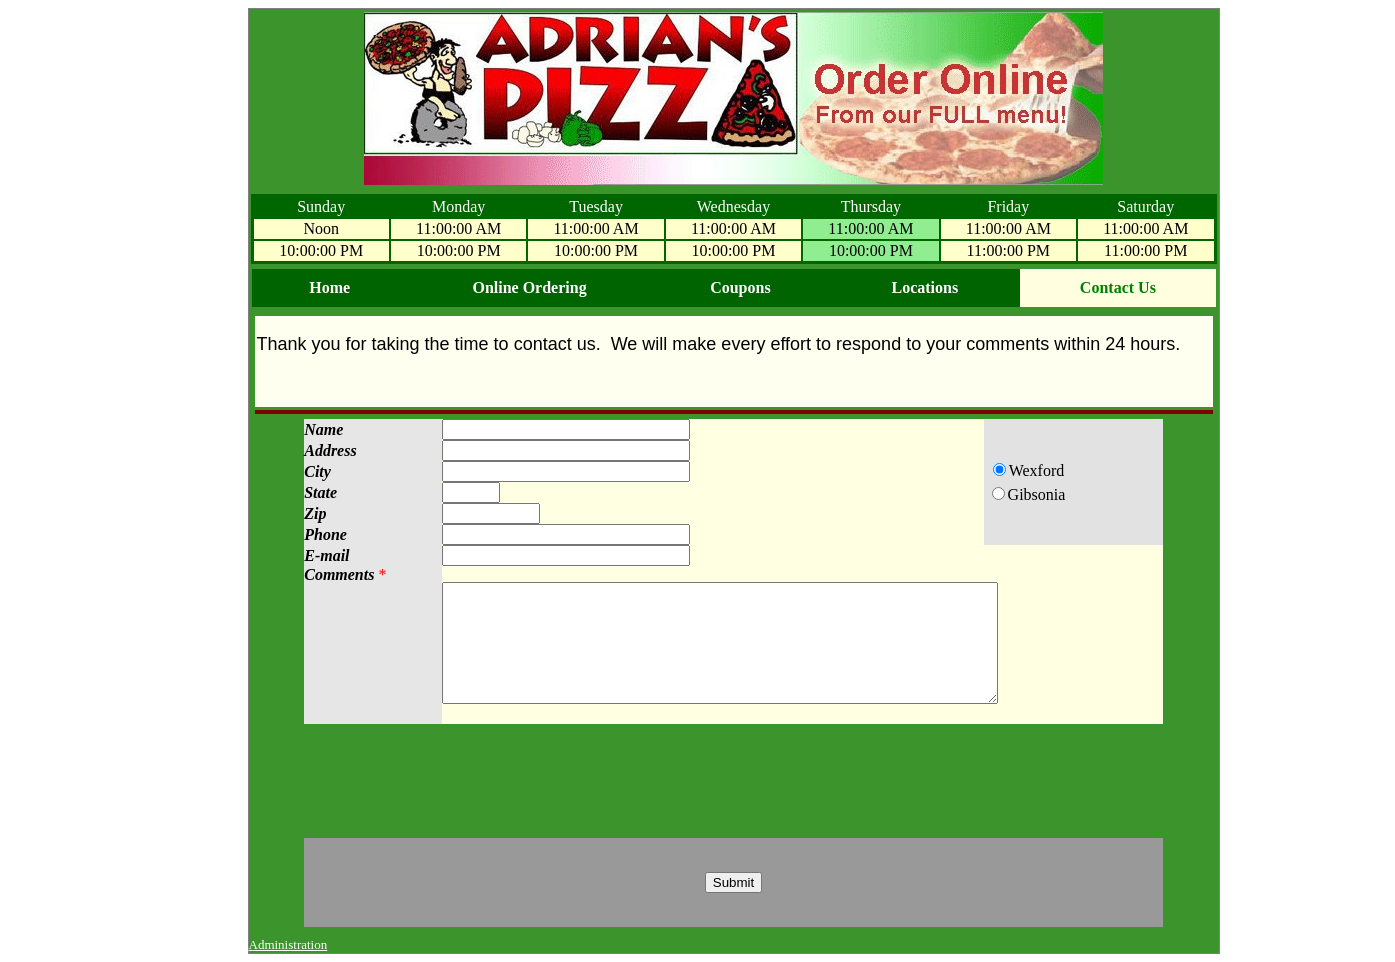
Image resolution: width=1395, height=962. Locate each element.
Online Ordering (529, 287)
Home (329, 287)
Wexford (1043, 470)
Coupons (740, 287)
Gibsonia (1043, 494)
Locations (924, 287)
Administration (288, 944)
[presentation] (734, 781)
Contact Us (1118, 287)
